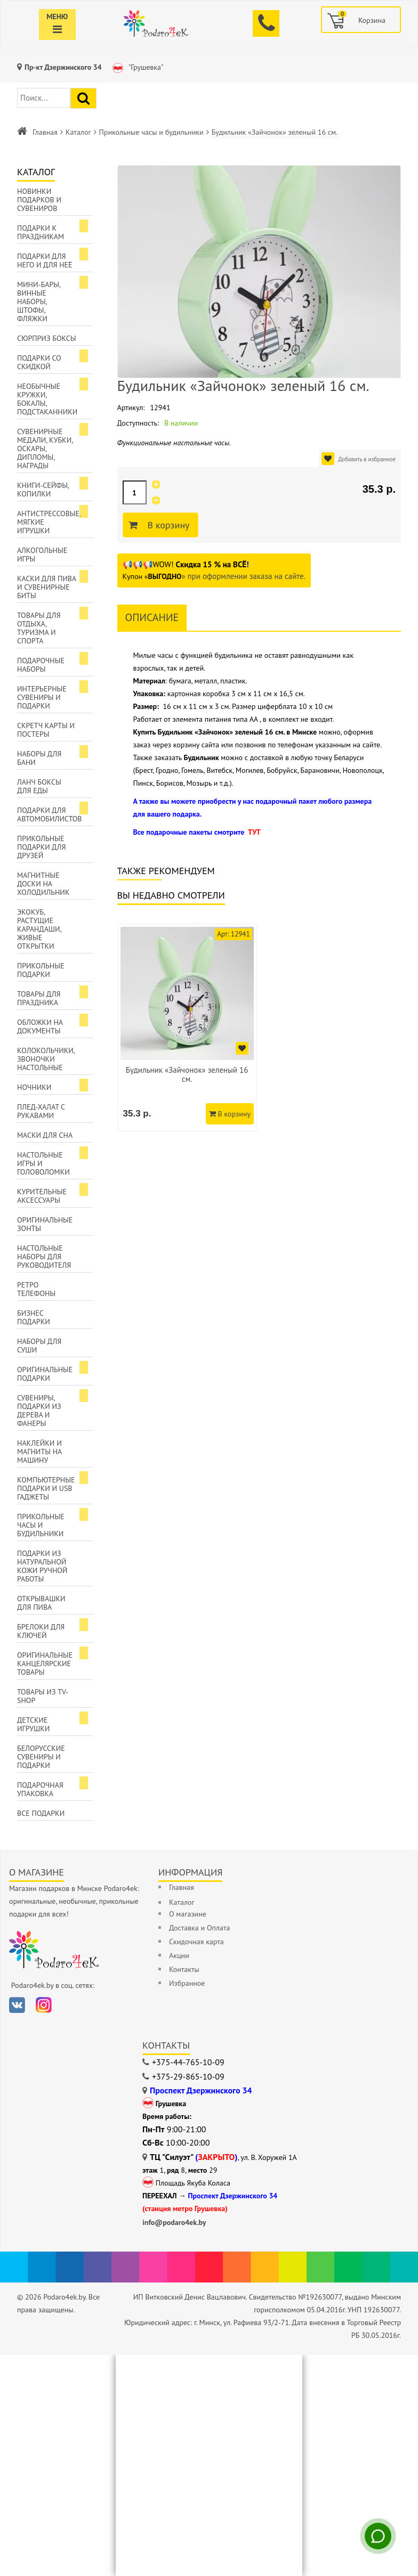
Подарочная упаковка (40, 1789)
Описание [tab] (152, 617)
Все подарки (41, 1813)
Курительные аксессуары (42, 1196)
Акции (179, 1955)
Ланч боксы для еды (39, 786)
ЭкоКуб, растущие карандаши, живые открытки (39, 929)
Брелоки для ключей (41, 1631)
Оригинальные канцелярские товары (45, 1663)
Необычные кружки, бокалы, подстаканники (47, 399)
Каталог (78, 132)
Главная (45, 132)
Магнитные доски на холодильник (43, 883)
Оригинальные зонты (45, 1224)
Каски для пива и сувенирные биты (46, 587)
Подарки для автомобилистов (49, 814)
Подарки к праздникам (40, 232)
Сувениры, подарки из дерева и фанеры (39, 1410)
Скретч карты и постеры (46, 730)
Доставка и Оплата (199, 1928)
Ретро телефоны (36, 1289)
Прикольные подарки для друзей (41, 847)
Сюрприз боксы (46, 338)
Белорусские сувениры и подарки (41, 1756)
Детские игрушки (33, 1724)
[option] (187, 1027)
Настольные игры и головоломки (43, 1163)
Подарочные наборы (41, 665)
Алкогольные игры (42, 554)
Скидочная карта (196, 1941)
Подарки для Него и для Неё (45, 260)
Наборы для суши (39, 1345)
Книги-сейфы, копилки (43, 489)
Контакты (184, 1969)
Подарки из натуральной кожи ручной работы (42, 1566)
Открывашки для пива (41, 1603)
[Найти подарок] (83, 98)
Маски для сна (45, 1135)
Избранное (187, 1983)
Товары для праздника (38, 998)
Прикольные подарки (41, 970)
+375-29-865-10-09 (188, 2076)
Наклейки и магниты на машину (39, 1451)
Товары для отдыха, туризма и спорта (38, 628)
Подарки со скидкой (39, 362)
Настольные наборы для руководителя (44, 1256)
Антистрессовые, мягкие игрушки (49, 522)
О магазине (187, 1914)
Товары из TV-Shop (42, 1696)
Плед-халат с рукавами (41, 1111)
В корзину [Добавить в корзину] (167, 525)
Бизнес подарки (33, 1317)
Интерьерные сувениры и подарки (42, 697)
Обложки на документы (40, 1026)
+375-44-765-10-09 (188, 2062)
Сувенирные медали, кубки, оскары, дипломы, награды (45, 448)
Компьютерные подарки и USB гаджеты (46, 1488)
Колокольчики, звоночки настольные (46, 1059)
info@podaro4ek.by (174, 2222)
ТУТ (254, 832)
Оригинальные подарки (45, 1374)
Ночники (34, 1087)
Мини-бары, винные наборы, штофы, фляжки (39, 301)
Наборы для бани (39, 758)
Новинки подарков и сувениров (39, 199)
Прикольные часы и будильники (151, 132)
